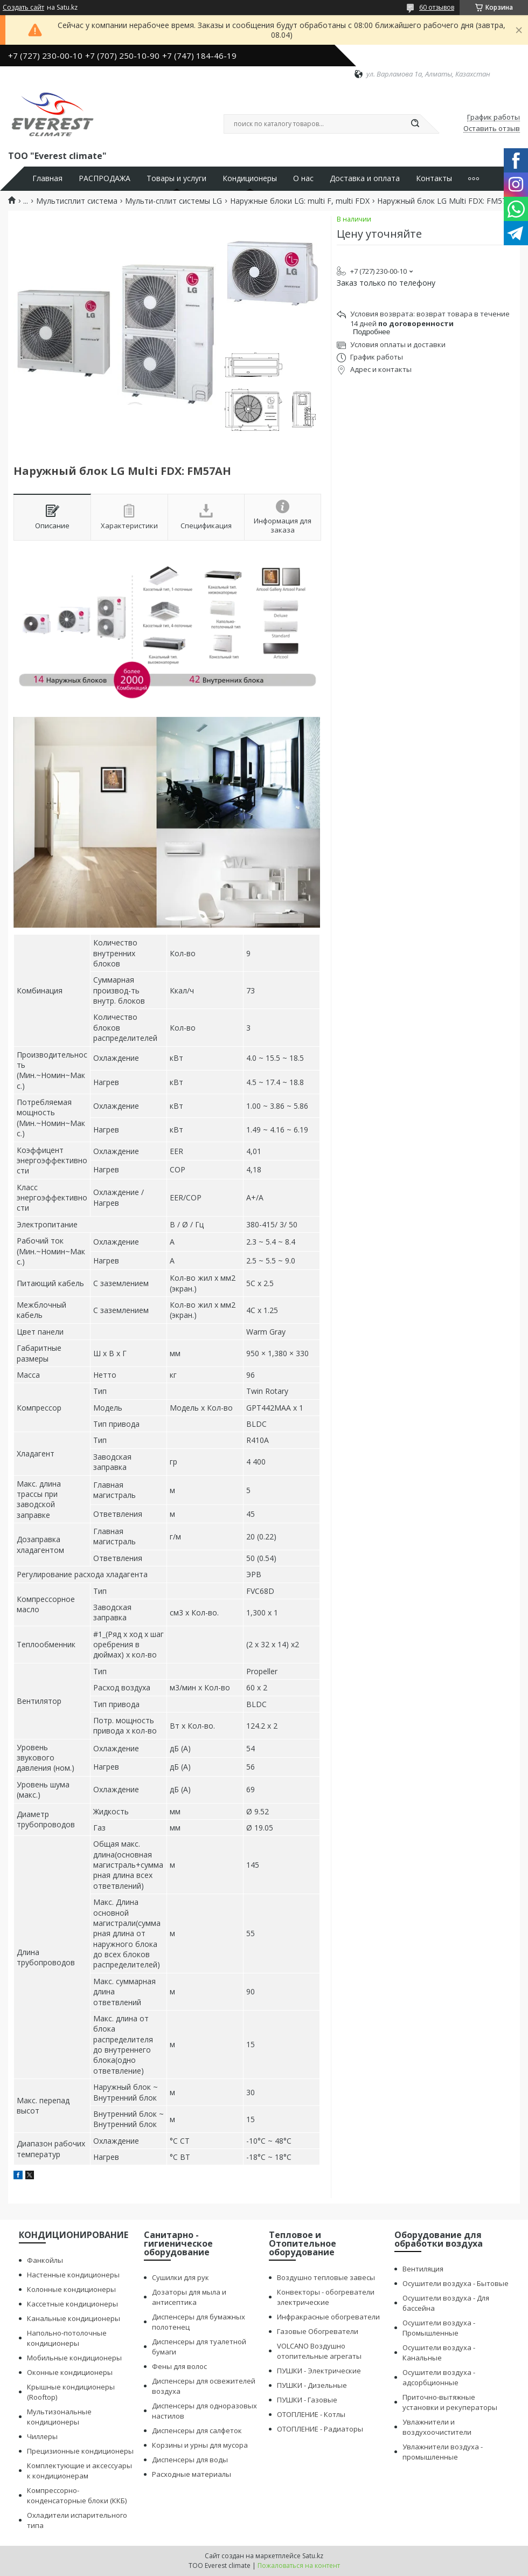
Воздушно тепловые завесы (326, 2277)
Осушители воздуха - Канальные (438, 2353)
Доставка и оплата (365, 178)
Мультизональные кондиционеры (59, 2417)
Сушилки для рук (180, 2277)
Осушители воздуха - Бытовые (455, 2283)
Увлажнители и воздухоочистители (436, 2427)
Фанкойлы (45, 2260)
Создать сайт (23, 7)
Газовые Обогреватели (317, 2331)
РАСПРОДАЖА (104, 178)
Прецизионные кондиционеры (80, 2451)
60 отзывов (436, 7)
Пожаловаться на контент (299, 2565)
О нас (303, 178)
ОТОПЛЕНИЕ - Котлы (311, 2414)
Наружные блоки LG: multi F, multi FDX (300, 201)
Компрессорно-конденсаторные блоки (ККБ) (77, 2495)
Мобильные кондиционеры (74, 2358)
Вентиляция (422, 2269)
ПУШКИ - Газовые (307, 2400)
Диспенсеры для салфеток (197, 2430)
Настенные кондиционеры (73, 2275)
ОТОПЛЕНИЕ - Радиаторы (320, 2429)
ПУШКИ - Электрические (319, 2370)
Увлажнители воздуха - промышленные (442, 2452)
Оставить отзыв (491, 129)
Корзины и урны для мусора (200, 2445)
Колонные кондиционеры (71, 2289)
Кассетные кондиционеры (72, 2304)
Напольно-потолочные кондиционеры (67, 2338)
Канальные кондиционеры (73, 2318)
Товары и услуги (176, 178)
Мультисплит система (76, 201)
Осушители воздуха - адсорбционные (438, 2377)
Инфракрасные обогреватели (328, 2317)
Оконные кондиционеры (70, 2372)
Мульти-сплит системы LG (173, 201)
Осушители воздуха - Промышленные (438, 2328)
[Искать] (415, 124)
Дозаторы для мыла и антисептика (189, 2297)
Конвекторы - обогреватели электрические (325, 2297)
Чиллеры (42, 2436)
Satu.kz (312, 2555)
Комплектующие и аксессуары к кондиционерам (79, 2471)
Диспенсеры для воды (190, 2459)
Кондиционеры (250, 178)
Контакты (434, 178)
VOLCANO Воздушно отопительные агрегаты (319, 2351)
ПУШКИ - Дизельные (312, 2385)
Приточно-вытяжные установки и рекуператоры (449, 2402)
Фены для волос (179, 2366)
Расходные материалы (191, 2474)
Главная (47, 178)
